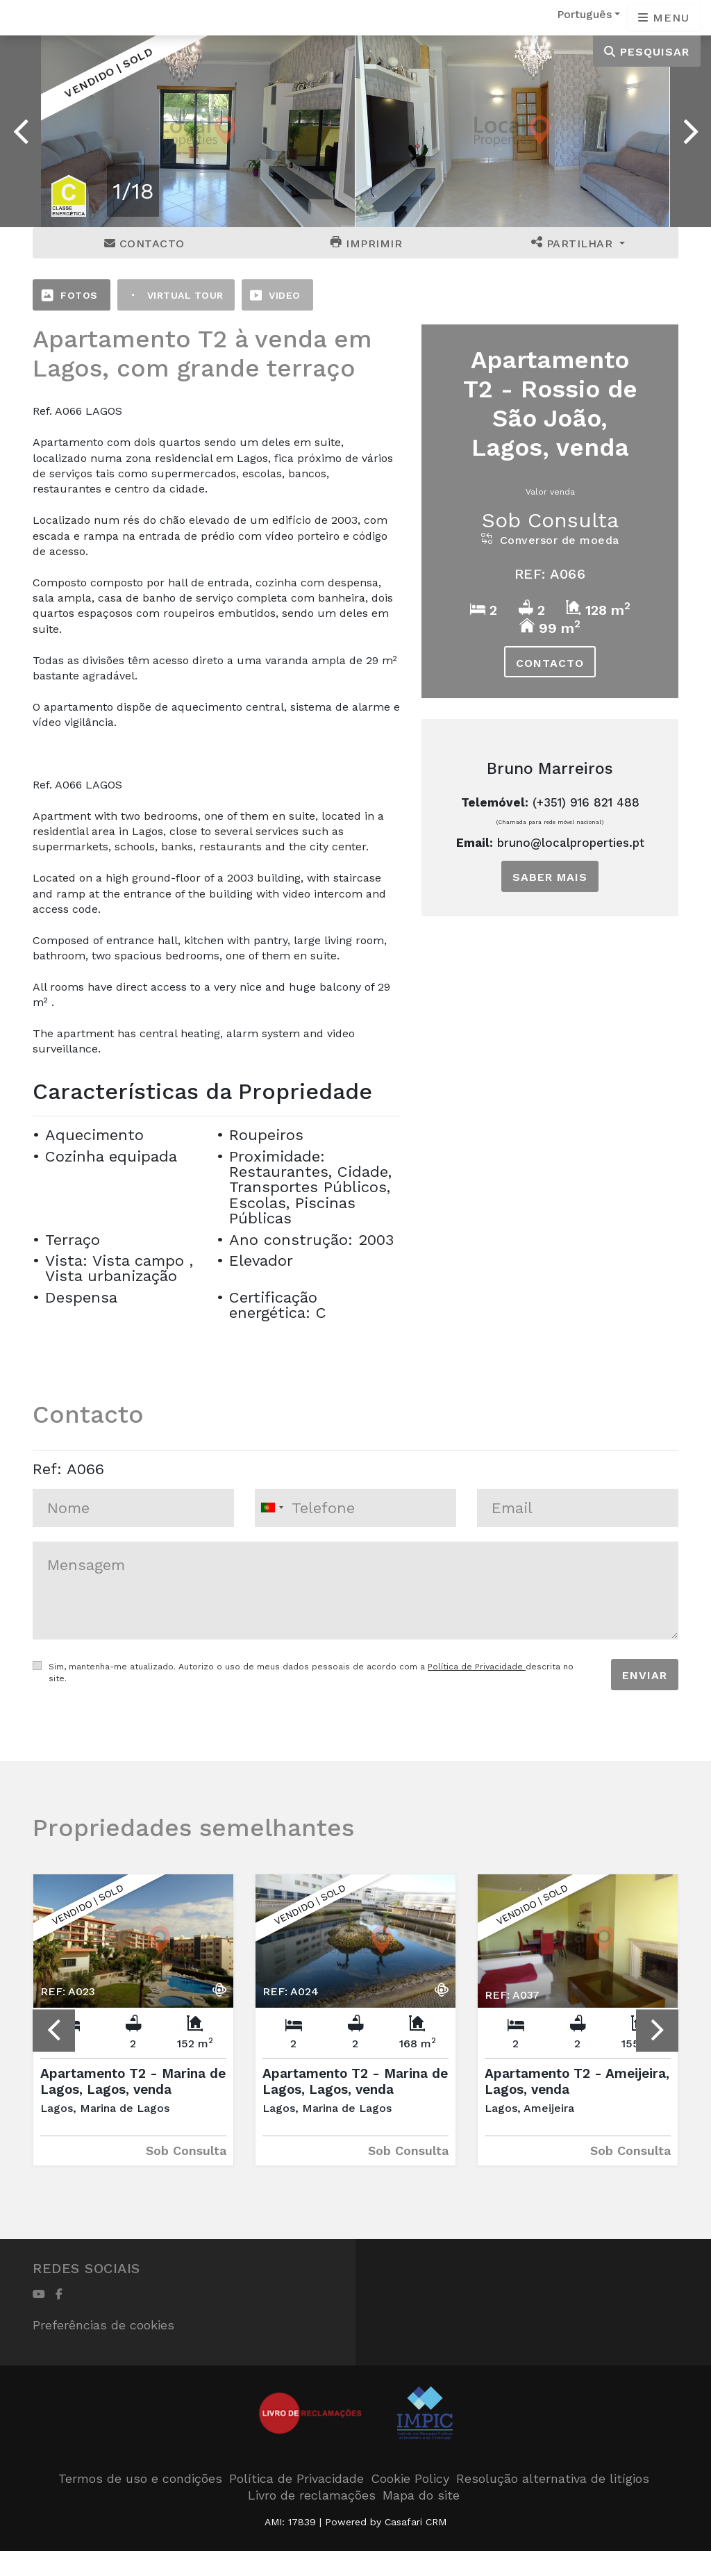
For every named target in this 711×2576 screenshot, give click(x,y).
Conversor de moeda (550, 540)
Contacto (144, 243)
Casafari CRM (415, 2521)
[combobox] (355, 1507)
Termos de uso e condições (140, 2478)
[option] (198, 131)
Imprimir (366, 243)
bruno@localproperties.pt (570, 843)
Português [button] (584, 14)
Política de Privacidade (477, 1666)
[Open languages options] (664, 17)
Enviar (644, 1675)
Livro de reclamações (312, 2495)
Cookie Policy (410, 2478)
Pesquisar (646, 51)
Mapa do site (421, 2495)
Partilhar (574, 243)
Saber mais (549, 877)
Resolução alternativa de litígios (552, 2478)
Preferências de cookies (103, 2325)
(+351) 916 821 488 (586, 802)
